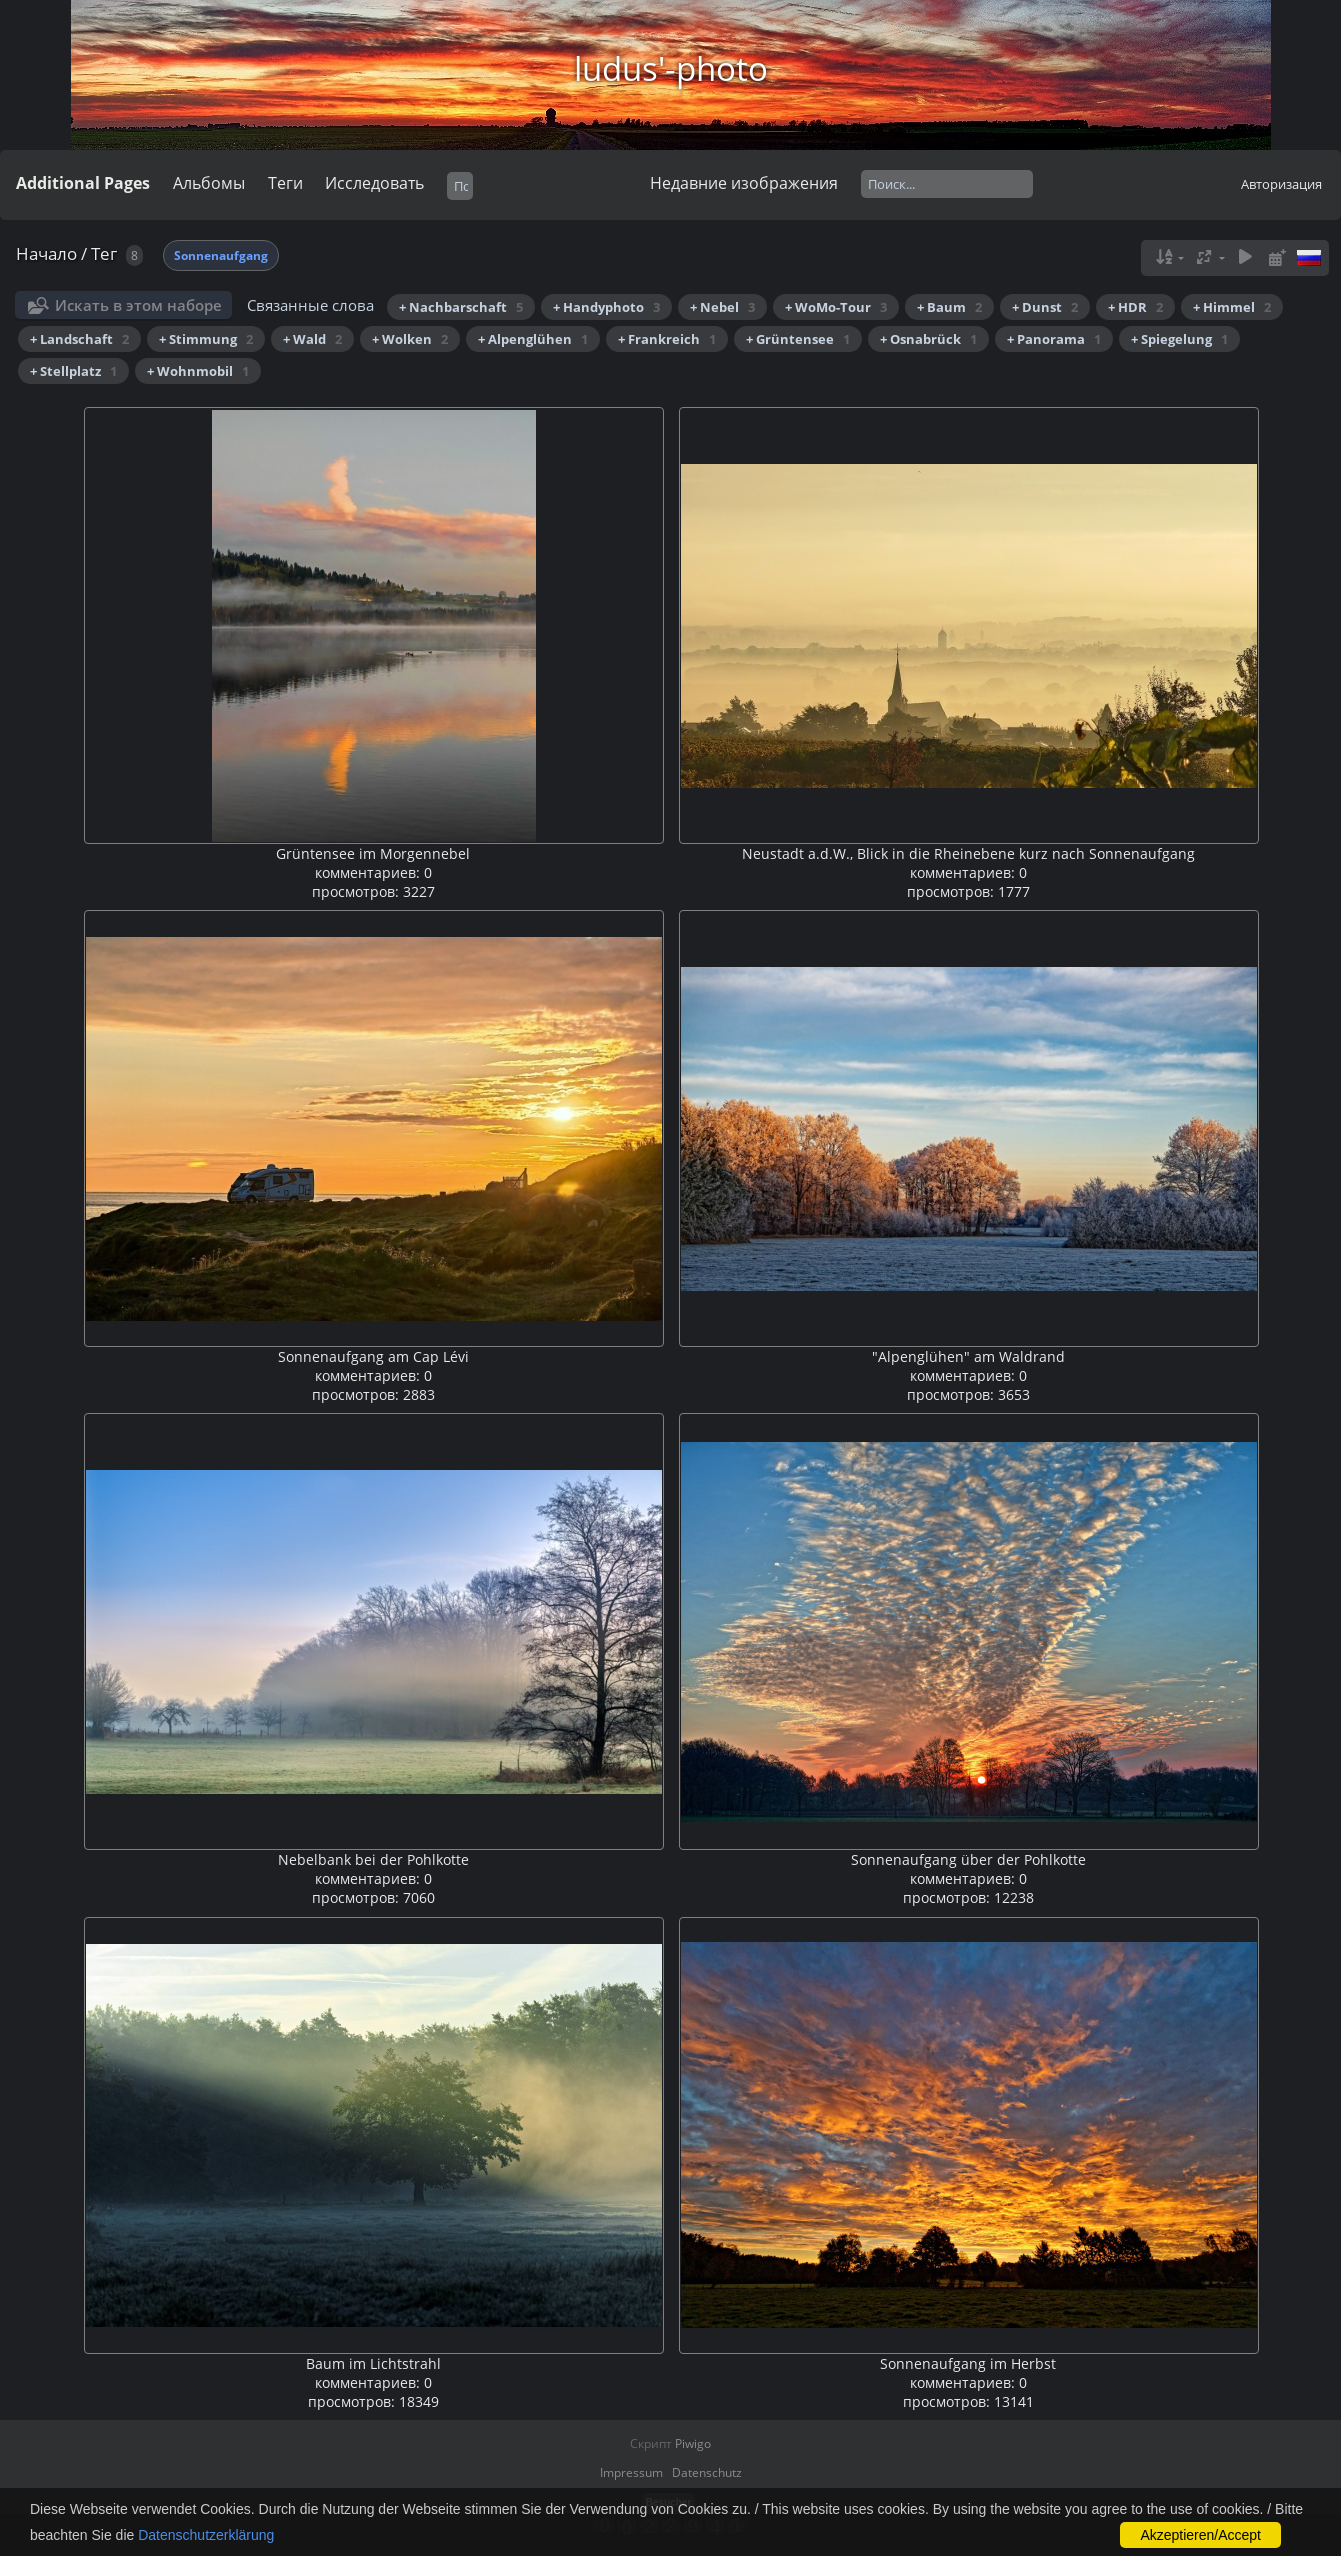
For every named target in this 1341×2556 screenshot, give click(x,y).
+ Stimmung (206, 339)
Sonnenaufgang (221, 255)
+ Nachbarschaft (461, 307)
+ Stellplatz (73, 371)
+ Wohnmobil (198, 371)
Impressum (631, 2472)
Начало (46, 253)
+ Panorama (1054, 339)
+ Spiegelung (1179, 339)
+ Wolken (410, 339)
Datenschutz (707, 2472)
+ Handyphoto (606, 307)
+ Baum (949, 307)
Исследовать (374, 183)
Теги (285, 183)
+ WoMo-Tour (836, 307)
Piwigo (693, 2443)
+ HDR (1135, 307)
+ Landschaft (79, 339)
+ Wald (312, 339)
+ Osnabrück (928, 339)
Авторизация (1281, 184)
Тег (104, 253)
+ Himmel (1232, 307)
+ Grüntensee (798, 339)
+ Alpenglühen (533, 339)
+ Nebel (722, 307)
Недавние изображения (744, 183)
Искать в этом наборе (138, 305)
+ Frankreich (667, 339)
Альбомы (209, 183)
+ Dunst (1045, 307)
